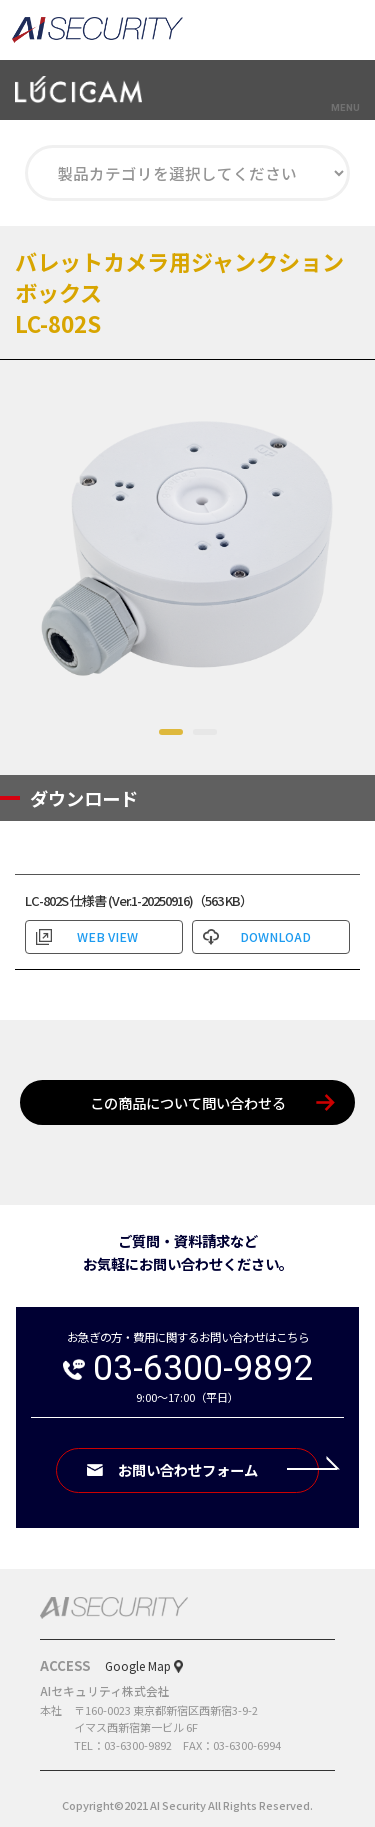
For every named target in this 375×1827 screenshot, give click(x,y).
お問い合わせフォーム (219, 1469)
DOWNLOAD (275, 937)
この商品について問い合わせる (188, 1102)
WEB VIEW (107, 937)
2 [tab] (205, 734)
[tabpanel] (187, 547)
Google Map (138, 1665)
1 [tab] (171, 734)
